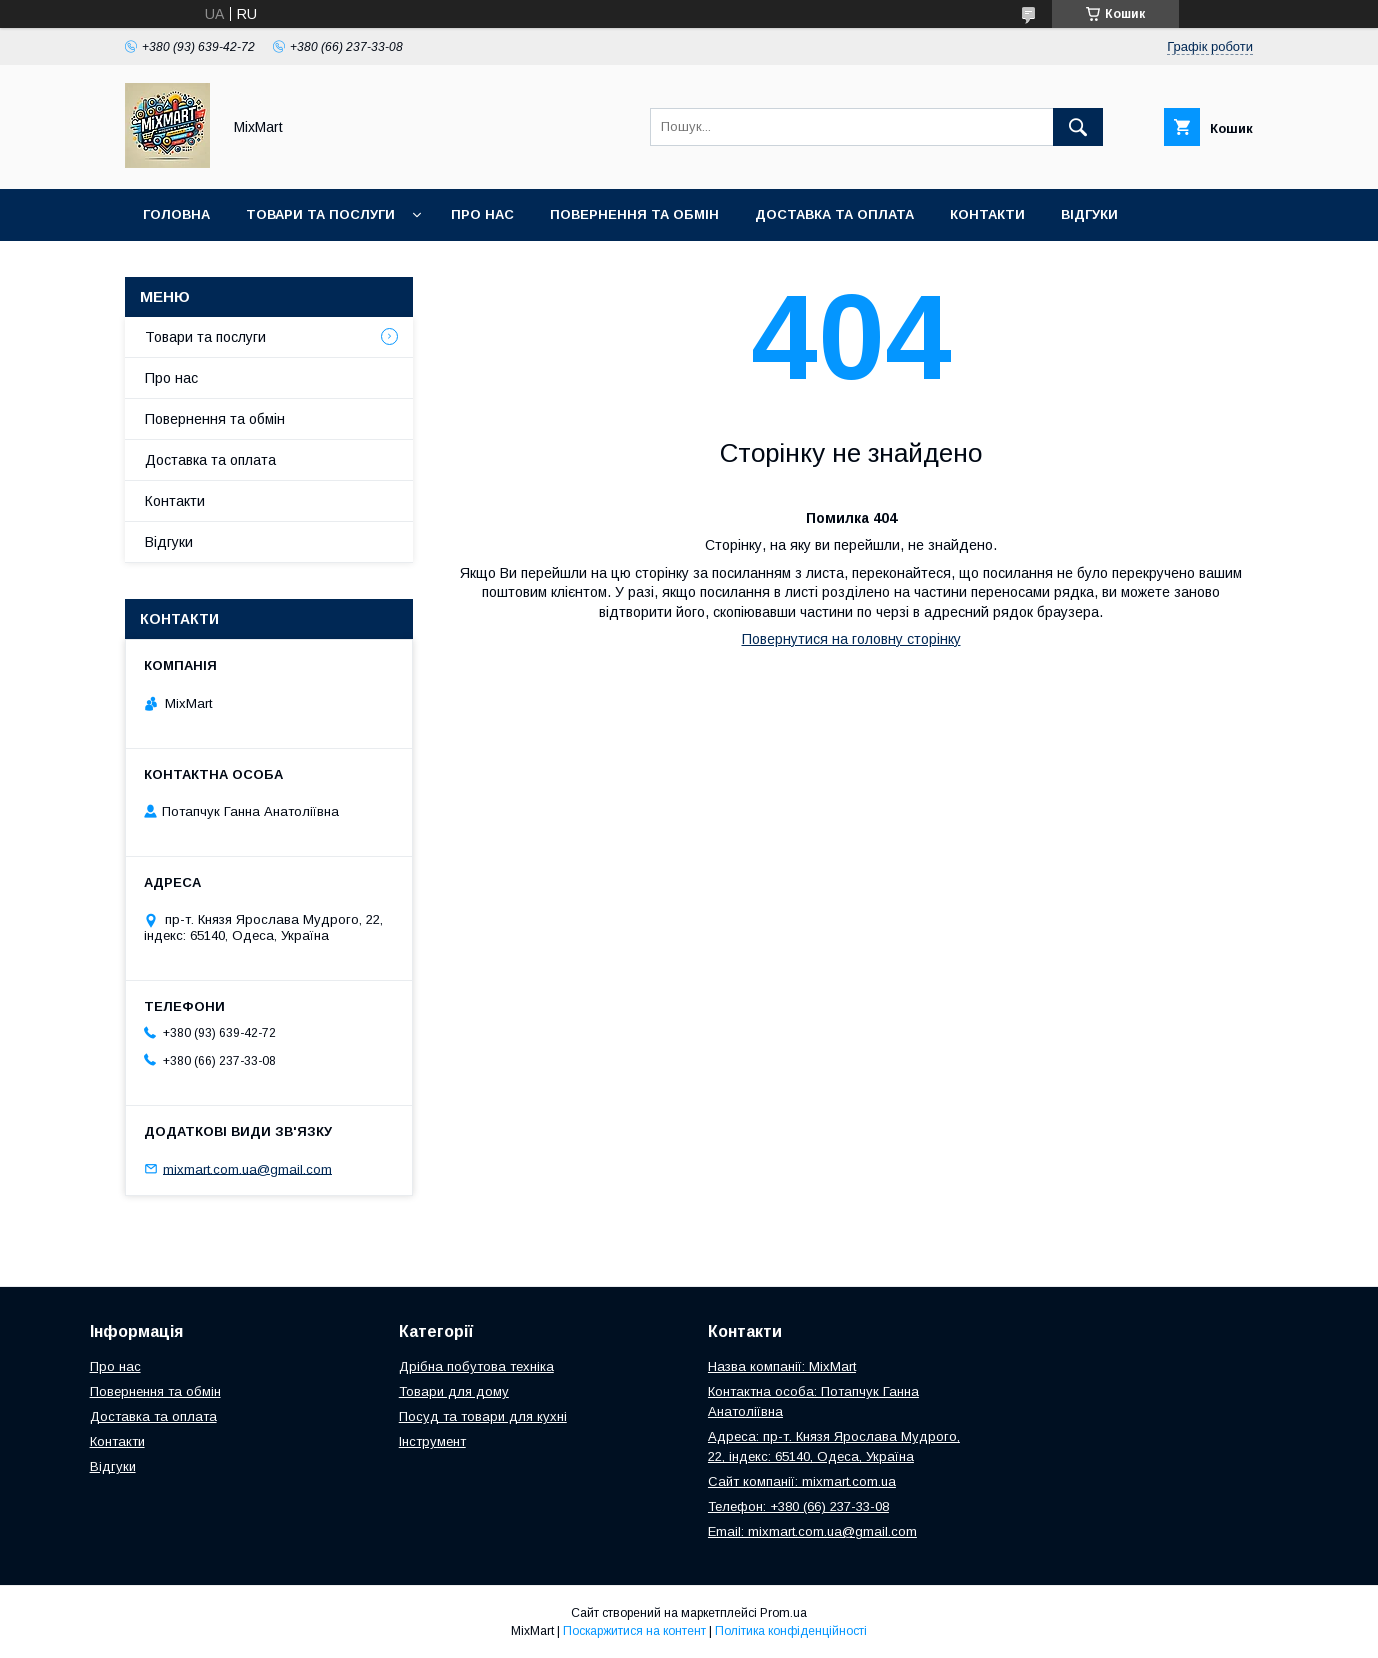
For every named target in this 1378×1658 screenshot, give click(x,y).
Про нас (482, 214)
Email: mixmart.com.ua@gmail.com (812, 1531)
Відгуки (1089, 214)
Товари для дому (454, 1391)
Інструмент (432, 1441)
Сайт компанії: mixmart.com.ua (802, 1481)
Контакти (987, 214)
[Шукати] (1078, 127)
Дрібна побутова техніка (476, 1366)
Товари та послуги (320, 214)
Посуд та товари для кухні (483, 1416)
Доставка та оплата (834, 214)
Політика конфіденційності (791, 1631)
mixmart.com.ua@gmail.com (247, 1168)
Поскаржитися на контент (634, 1631)
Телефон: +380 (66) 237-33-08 (798, 1506)
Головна (176, 214)
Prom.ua (783, 1613)
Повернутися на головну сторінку (851, 639)
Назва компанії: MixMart (782, 1366)
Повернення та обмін (634, 214)
